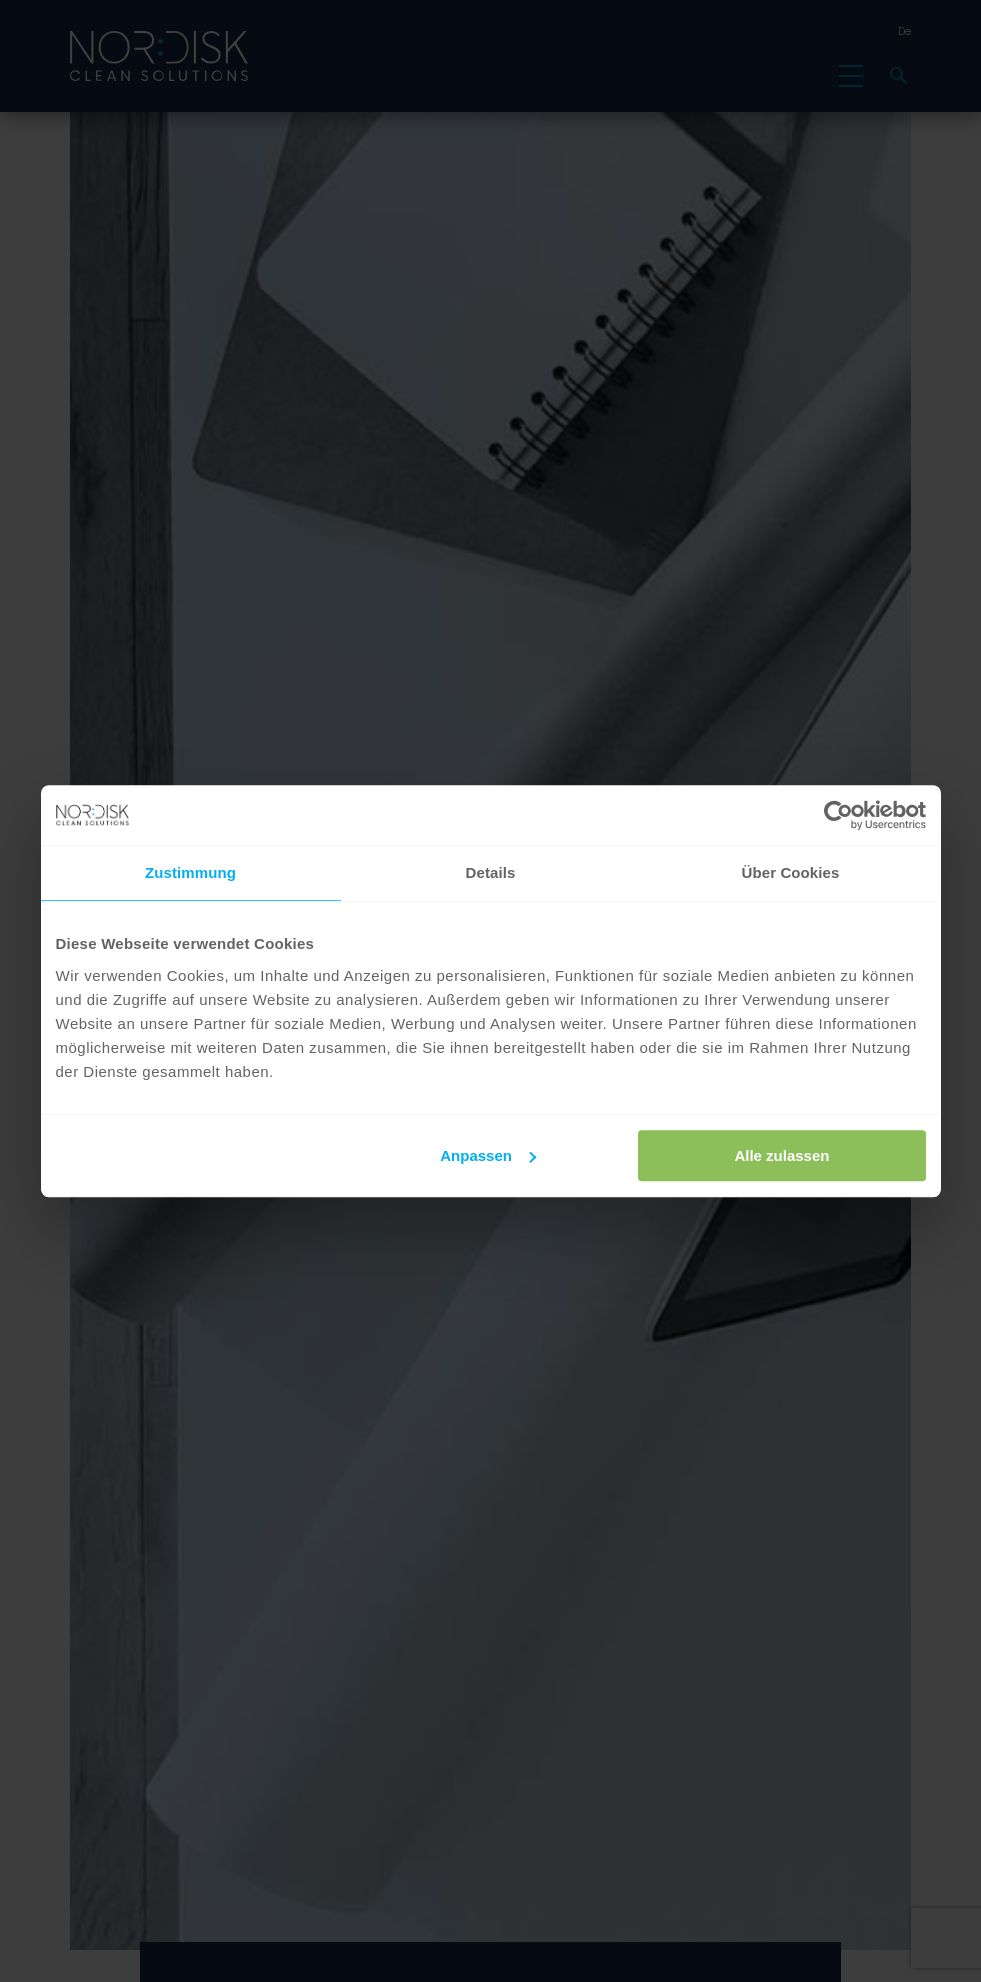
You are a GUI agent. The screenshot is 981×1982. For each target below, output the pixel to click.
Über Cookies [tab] (791, 872)
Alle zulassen (781, 1155)
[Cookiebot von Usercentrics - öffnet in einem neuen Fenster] (838, 815)
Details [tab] (491, 872)
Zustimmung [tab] (190, 872)
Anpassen (488, 1155)
